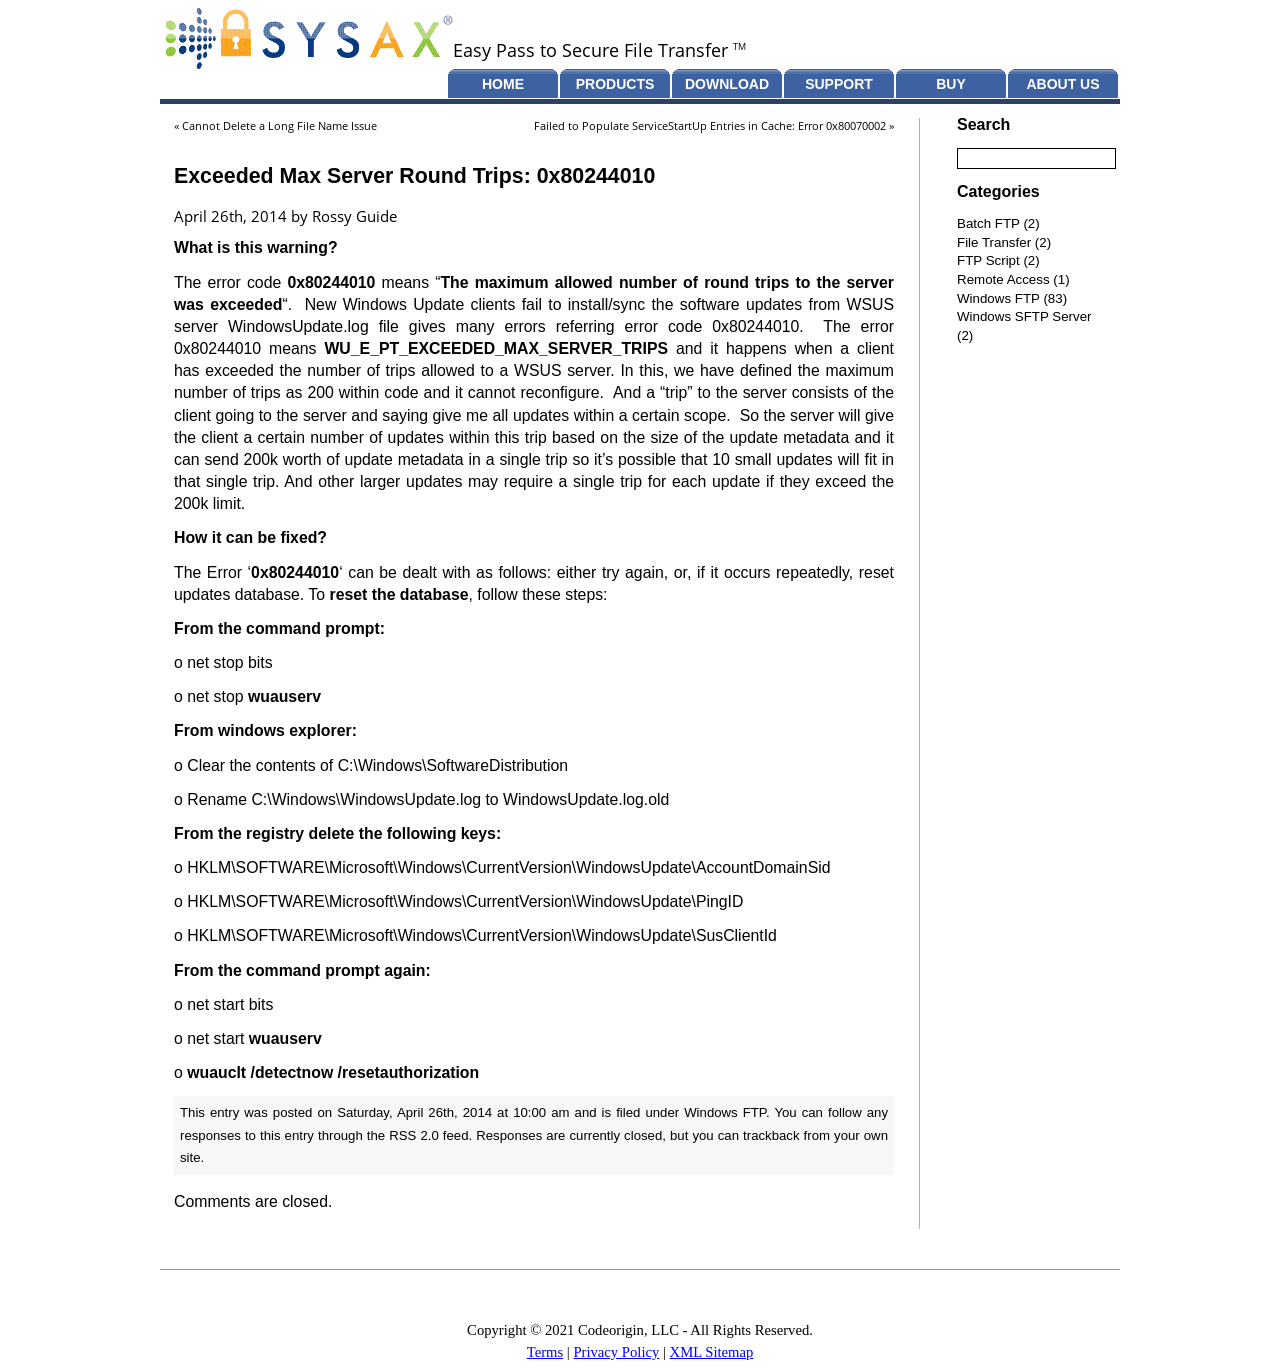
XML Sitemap (712, 1352)
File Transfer (994, 242)
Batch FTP (988, 223)
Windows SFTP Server (1024, 316)
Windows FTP (725, 1112)
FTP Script (988, 260)
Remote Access (1003, 279)
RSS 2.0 (414, 1135)
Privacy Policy (616, 1352)
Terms (545, 1352)
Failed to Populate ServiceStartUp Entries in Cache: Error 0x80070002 (710, 126)
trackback (771, 1135)
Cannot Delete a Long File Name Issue (279, 126)
